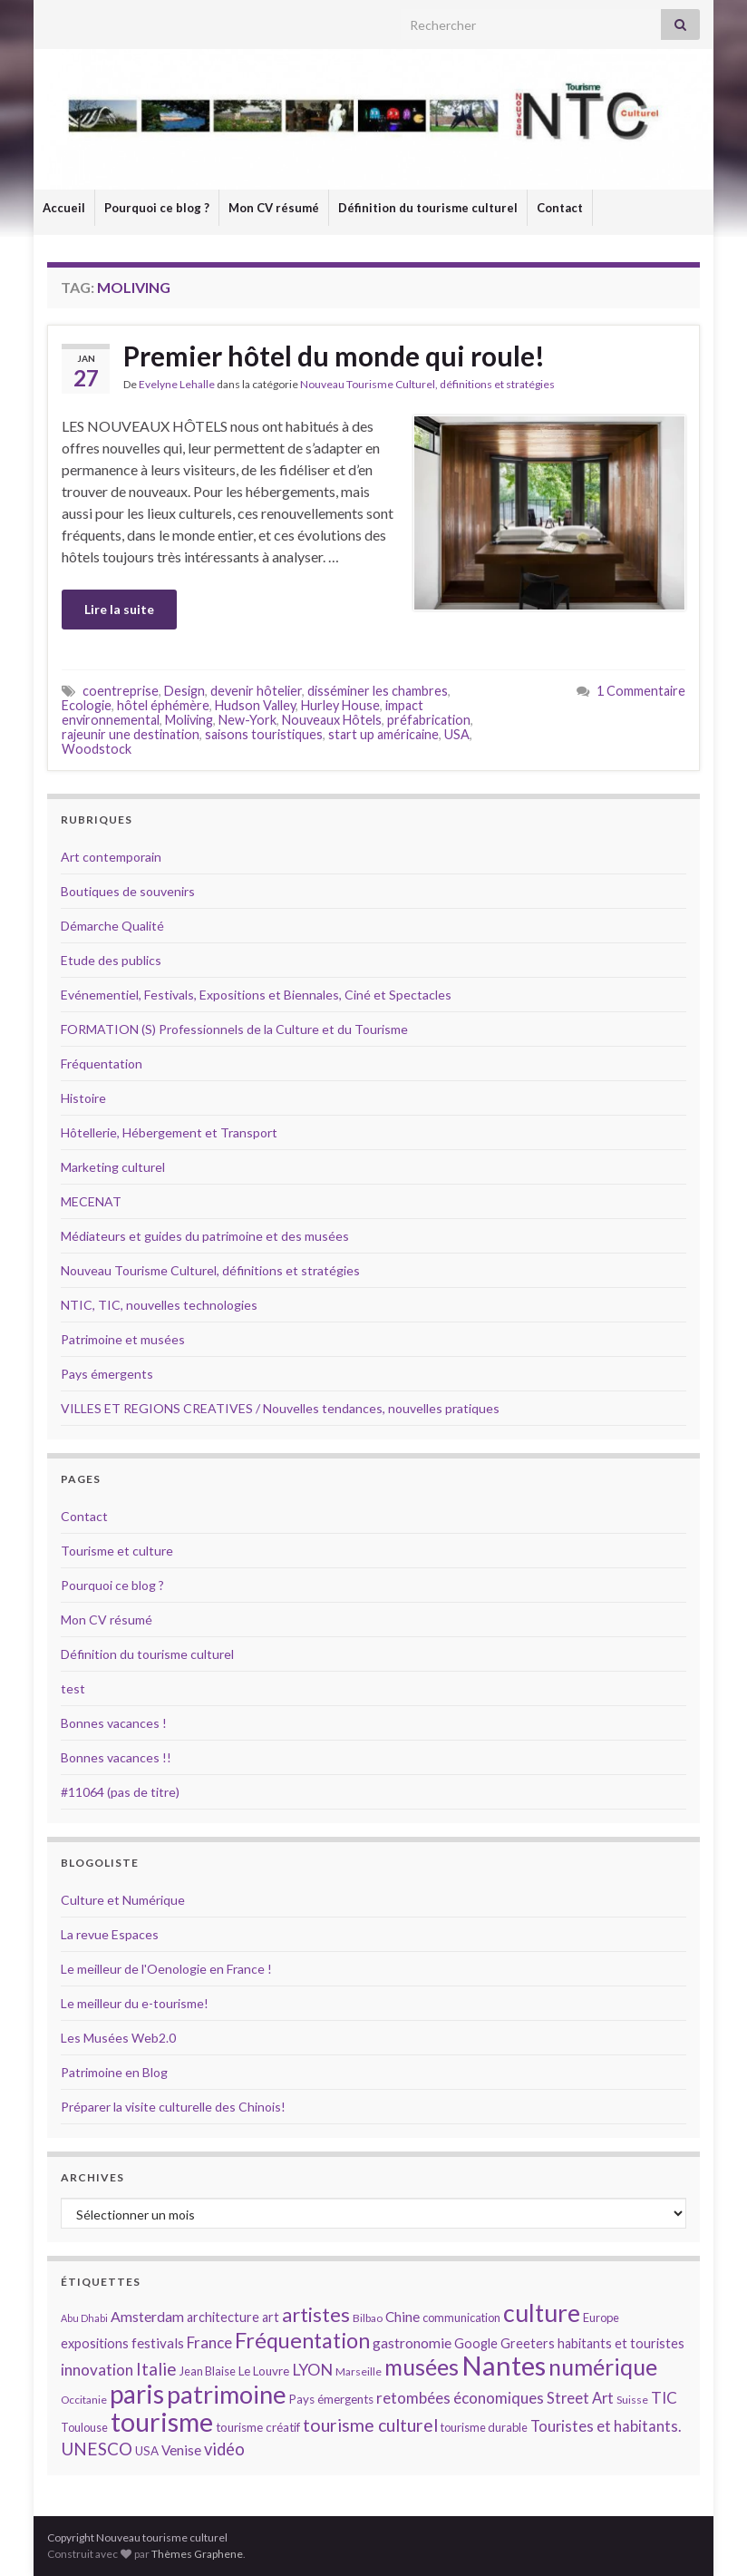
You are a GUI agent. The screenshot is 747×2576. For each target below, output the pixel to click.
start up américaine (383, 734)
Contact (560, 207)
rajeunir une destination (130, 734)
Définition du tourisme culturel (428, 207)
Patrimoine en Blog (114, 2072)
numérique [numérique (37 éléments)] (602, 2366)
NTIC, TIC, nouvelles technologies (159, 1304)
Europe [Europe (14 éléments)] (601, 2317)
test (73, 1688)
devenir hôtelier (256, 690)
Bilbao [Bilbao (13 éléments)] (368, 2318)
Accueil (64, 207)
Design (184, 690)
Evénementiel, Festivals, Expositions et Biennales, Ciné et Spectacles (256, 994)
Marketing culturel (113, 1167)
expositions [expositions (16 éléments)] (95, 2343)
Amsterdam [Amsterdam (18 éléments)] (147, 2316)
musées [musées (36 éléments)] (421, 2367)
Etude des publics (111, 960)
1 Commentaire (641, 690)
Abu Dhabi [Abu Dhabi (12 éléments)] (84, 2318)
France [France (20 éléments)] (209, 2342)
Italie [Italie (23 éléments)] (156, 2368)
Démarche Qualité (112, 925)
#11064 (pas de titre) (120, 1792)
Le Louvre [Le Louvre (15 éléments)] (263, 2371)
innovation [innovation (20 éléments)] (97, 2369)
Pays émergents (107, 1373)
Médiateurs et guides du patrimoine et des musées (205, 1236)
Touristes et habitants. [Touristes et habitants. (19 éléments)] (605, 2426)
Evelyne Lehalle (177, 384)
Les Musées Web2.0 (118, 2037)
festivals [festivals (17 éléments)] (157, 2343)
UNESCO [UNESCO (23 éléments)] (96, 2448)
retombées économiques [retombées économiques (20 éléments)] (460, 2397)
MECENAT (91, 1201)
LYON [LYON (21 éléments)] (312, 2369)
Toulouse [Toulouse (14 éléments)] (84, 2427)
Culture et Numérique (123, 1900)
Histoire (83, 1098)
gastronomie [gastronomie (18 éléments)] (412, 2342)
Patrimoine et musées (123, 1339)
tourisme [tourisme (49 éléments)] (162, 2421)
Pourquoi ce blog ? (156, 207)
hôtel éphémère (163, 705)
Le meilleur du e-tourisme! (135, 2003)
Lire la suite (119, 609)
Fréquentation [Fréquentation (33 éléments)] (302, 2340)
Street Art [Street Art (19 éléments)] (580, 2398)
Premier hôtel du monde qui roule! (334, 355)
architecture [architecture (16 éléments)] (223, 2317)
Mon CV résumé (273, 207)
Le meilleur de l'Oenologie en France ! (166, 1968)
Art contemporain (111, 856)
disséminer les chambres (377, 690)
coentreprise (120, 690)
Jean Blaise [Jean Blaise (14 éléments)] (207, 2371)
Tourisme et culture (117, 1550)
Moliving (189, 719)
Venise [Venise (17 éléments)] (181, 2450)
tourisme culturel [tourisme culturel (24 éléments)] (370, 2425)
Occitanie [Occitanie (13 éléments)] (84, 2399)
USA (457, 734)
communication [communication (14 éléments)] (461, 2317)
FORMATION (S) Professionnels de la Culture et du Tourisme (234, 1029)
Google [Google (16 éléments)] (476, 2343)
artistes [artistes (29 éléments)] (316, 2314)
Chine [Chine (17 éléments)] (402, 2316)
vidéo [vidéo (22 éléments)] (224, 2449)
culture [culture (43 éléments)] (541, 2312)
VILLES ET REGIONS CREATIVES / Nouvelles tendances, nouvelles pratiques (280, 1408)
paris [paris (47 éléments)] (137, 2393)
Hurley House (340, 705)
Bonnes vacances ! (114, 1723)
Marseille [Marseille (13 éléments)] (358, 2371)
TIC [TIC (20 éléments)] (664, 2397)
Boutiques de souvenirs (128, 891)
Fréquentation (101, 1063)
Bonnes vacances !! (116, 1757)
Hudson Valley (255, 705)
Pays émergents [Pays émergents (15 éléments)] (331, 2399)
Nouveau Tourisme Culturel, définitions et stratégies (427, 384)
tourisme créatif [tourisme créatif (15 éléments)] (258, 2427)
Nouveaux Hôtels (332, 719)
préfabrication (429, 719)
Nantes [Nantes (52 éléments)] (503, 2365)
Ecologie (87, 705)
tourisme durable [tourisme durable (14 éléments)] (484, 2427)
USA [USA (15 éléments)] (147, 2451)
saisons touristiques (264, 734)
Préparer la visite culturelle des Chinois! (173, 2106)
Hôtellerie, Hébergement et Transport (169, 1132)
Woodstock (96, 748)
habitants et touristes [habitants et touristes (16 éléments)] (621, 2343)
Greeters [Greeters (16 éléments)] (527, 2343)
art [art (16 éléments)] (270, 2317)
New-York (247, 719)
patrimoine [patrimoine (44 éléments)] (226, 2394)
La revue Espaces (110, 1934)
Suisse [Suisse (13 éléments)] (632, 2399)
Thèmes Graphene (197, 2554)
